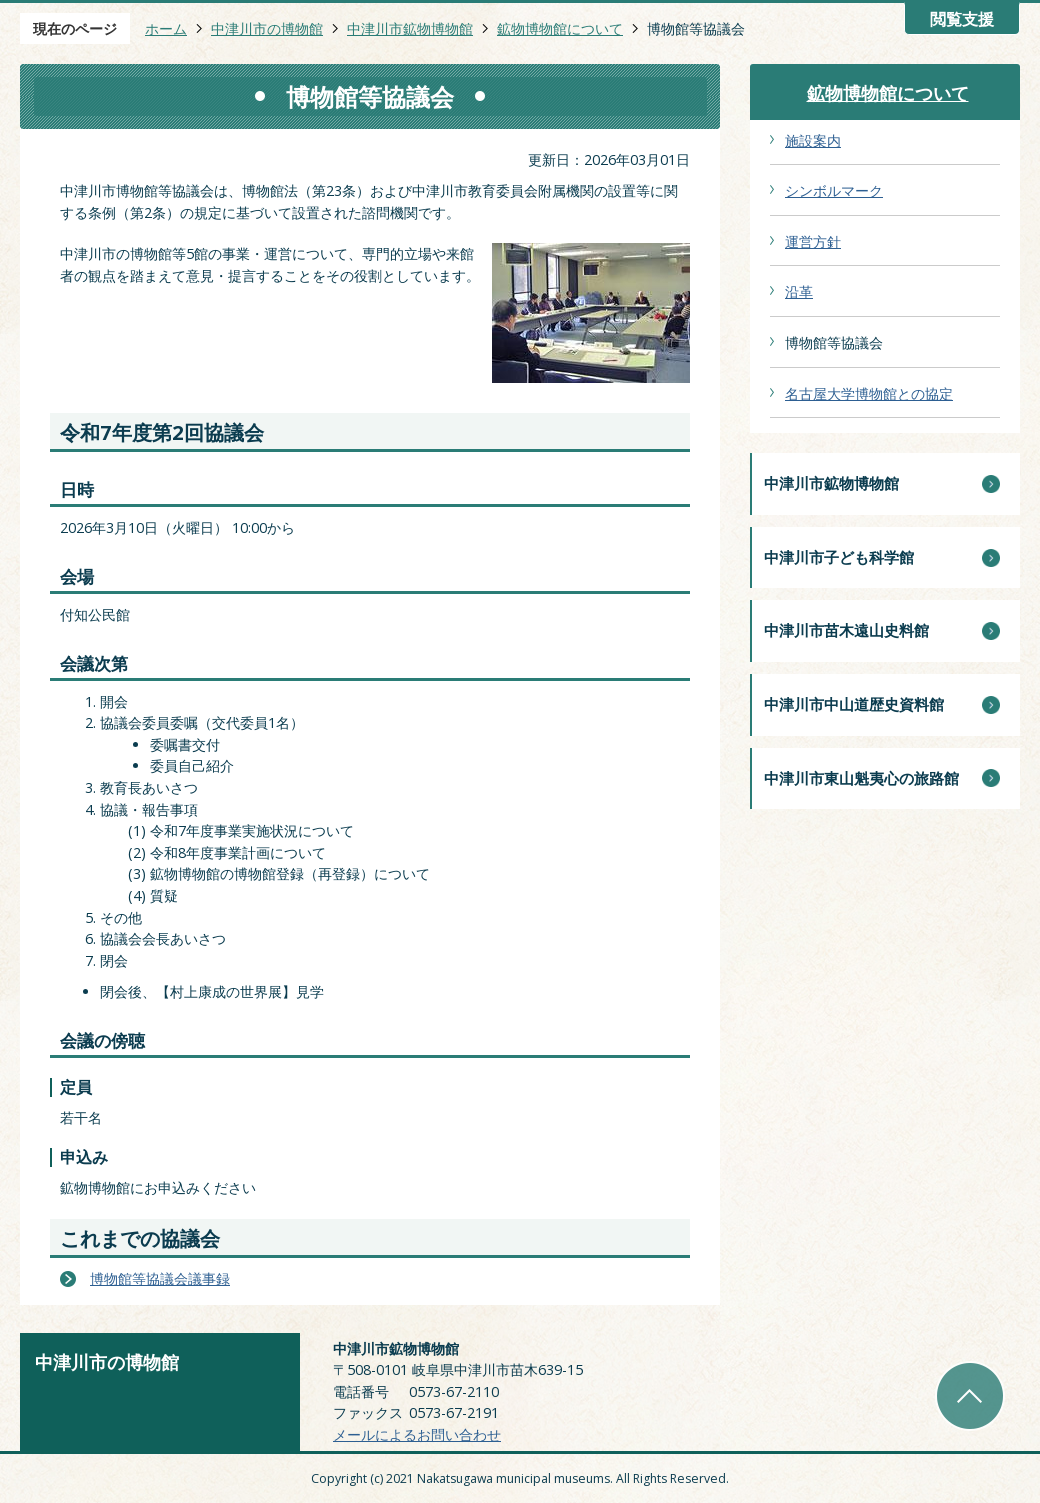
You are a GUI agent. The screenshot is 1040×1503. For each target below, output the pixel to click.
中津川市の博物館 (267, 28)
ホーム (166, 28)
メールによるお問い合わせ (417, 1434)
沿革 (799, 291)
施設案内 (813, 140)
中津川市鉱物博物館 (410, 28)
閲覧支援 (962, 19)
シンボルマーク (834, 190)
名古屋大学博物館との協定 (869, 393)
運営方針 (813, 241)
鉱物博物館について (560, 28)
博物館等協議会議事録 (160, 1278)
